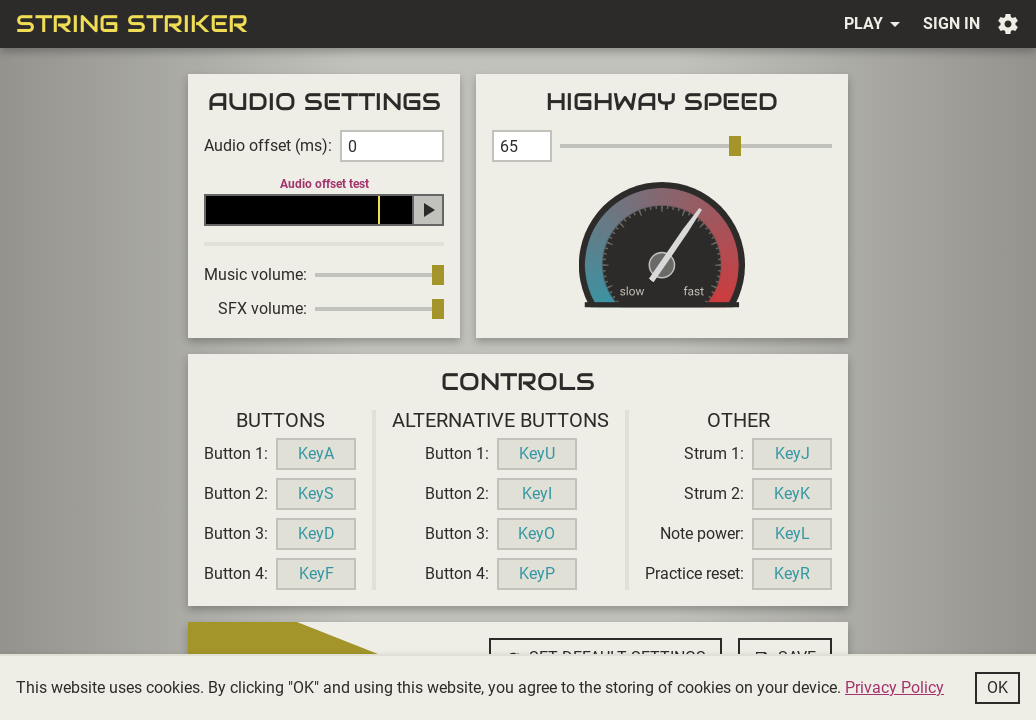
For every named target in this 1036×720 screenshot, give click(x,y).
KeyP (537, 573)
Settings (1008, 24)
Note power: (702, 533)
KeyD (316, 533)
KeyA (316, 453)
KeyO (536, 533)
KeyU (537, 453)
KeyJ (792, 453)
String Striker (132, 24)
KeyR (792, 573)
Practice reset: (694, 573)
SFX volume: (262, 308)
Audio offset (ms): (268, 145)
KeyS (316, 493)
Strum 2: (714, 493)
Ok (997, 687)
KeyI (537, 493)
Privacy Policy (894, 687)
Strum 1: (714, 453)
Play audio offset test (428, 210)
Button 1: (236, 453)
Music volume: (255, 274)
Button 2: (236, 493)
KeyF (316, 573)
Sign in (951, 23)
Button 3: (236, 533)
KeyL (792, 533)
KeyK (792, 493)
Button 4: (236, 573)
